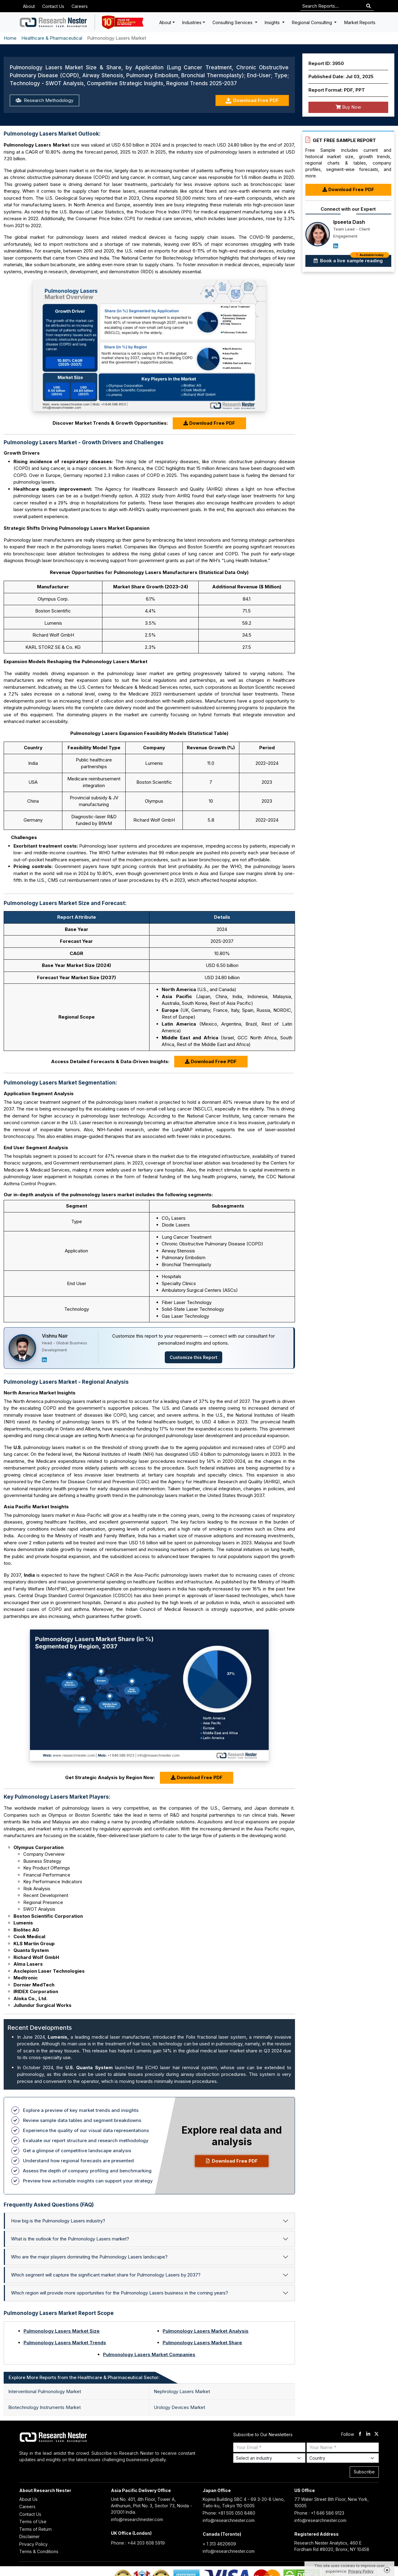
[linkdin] (368, 2434)
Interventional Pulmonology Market (44, 2391)
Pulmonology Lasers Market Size (62, 2331)
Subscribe (364, 2472)
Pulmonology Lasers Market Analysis (206, 2331)
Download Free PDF (252, 100)
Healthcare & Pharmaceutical (51, 38)
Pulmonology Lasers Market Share (202, 2342)
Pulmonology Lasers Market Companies (149, 2354)
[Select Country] (343, 2458)
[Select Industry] (269, 2458)
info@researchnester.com (137, 2519)
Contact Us (53, 6)
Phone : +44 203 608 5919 (138, 2542)
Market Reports (359, 22)
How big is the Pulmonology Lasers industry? (58, 2221)
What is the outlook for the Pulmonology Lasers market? (70, 2239)
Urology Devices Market (179, 2407)
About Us (28, 2499)
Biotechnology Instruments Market (44, 2407)
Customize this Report (193, 1357)
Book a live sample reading (351, 259)
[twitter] (376, 2434)
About (29, 6)
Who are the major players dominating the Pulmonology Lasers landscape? (89, 2257)
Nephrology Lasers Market (182, 2391)
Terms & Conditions (38, 2551)
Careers (80, 6)
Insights (273, 22)
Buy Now (348, 107)
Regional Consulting (312, 22)
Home (10, 38)
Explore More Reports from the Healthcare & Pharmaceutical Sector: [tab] (84, 2377)
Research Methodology (44, 100)
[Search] (368, 6)
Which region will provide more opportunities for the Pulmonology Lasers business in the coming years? (119, 2293)
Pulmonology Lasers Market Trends (65, 2342)
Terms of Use (32, 2521)
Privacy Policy (33, 2544)
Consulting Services (233, 22)
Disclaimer (29, 2536)
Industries (191, 22)
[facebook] (360, 2434)
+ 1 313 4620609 (219, 2543)
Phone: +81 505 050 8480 (229, 2513)
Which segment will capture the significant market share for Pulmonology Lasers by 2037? (106, 2275)
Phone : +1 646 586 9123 (319, 2513)
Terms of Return (35, 2529)
